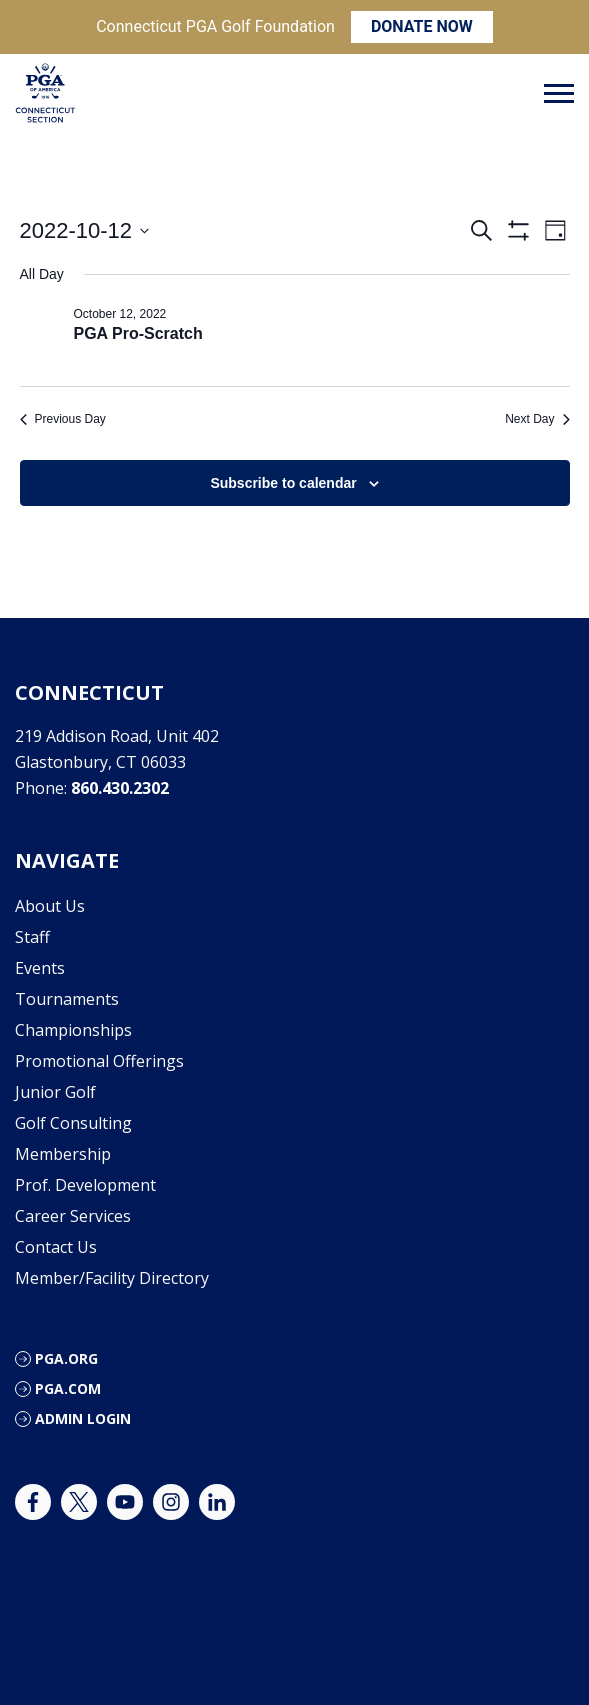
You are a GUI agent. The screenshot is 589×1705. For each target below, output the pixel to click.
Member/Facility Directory (112, 1278)
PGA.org (66, 1358)
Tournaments (67, 999)
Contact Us (56, 1247)
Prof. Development (85, 1185)
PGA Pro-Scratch (138, 333)
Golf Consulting (73, 1123)
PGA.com (68, 1388)
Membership (63, 1154)
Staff (32, 937)
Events (40, 968)
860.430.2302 (120, 788)
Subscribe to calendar (283, 483)
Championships (73, 1030)
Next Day (537, 419)
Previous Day (63, 419)
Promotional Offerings (99, 1061)
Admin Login (83, 1418)
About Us (50, 906)
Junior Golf (55, 1092)
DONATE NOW (422, 26)
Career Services (73, 1216)
